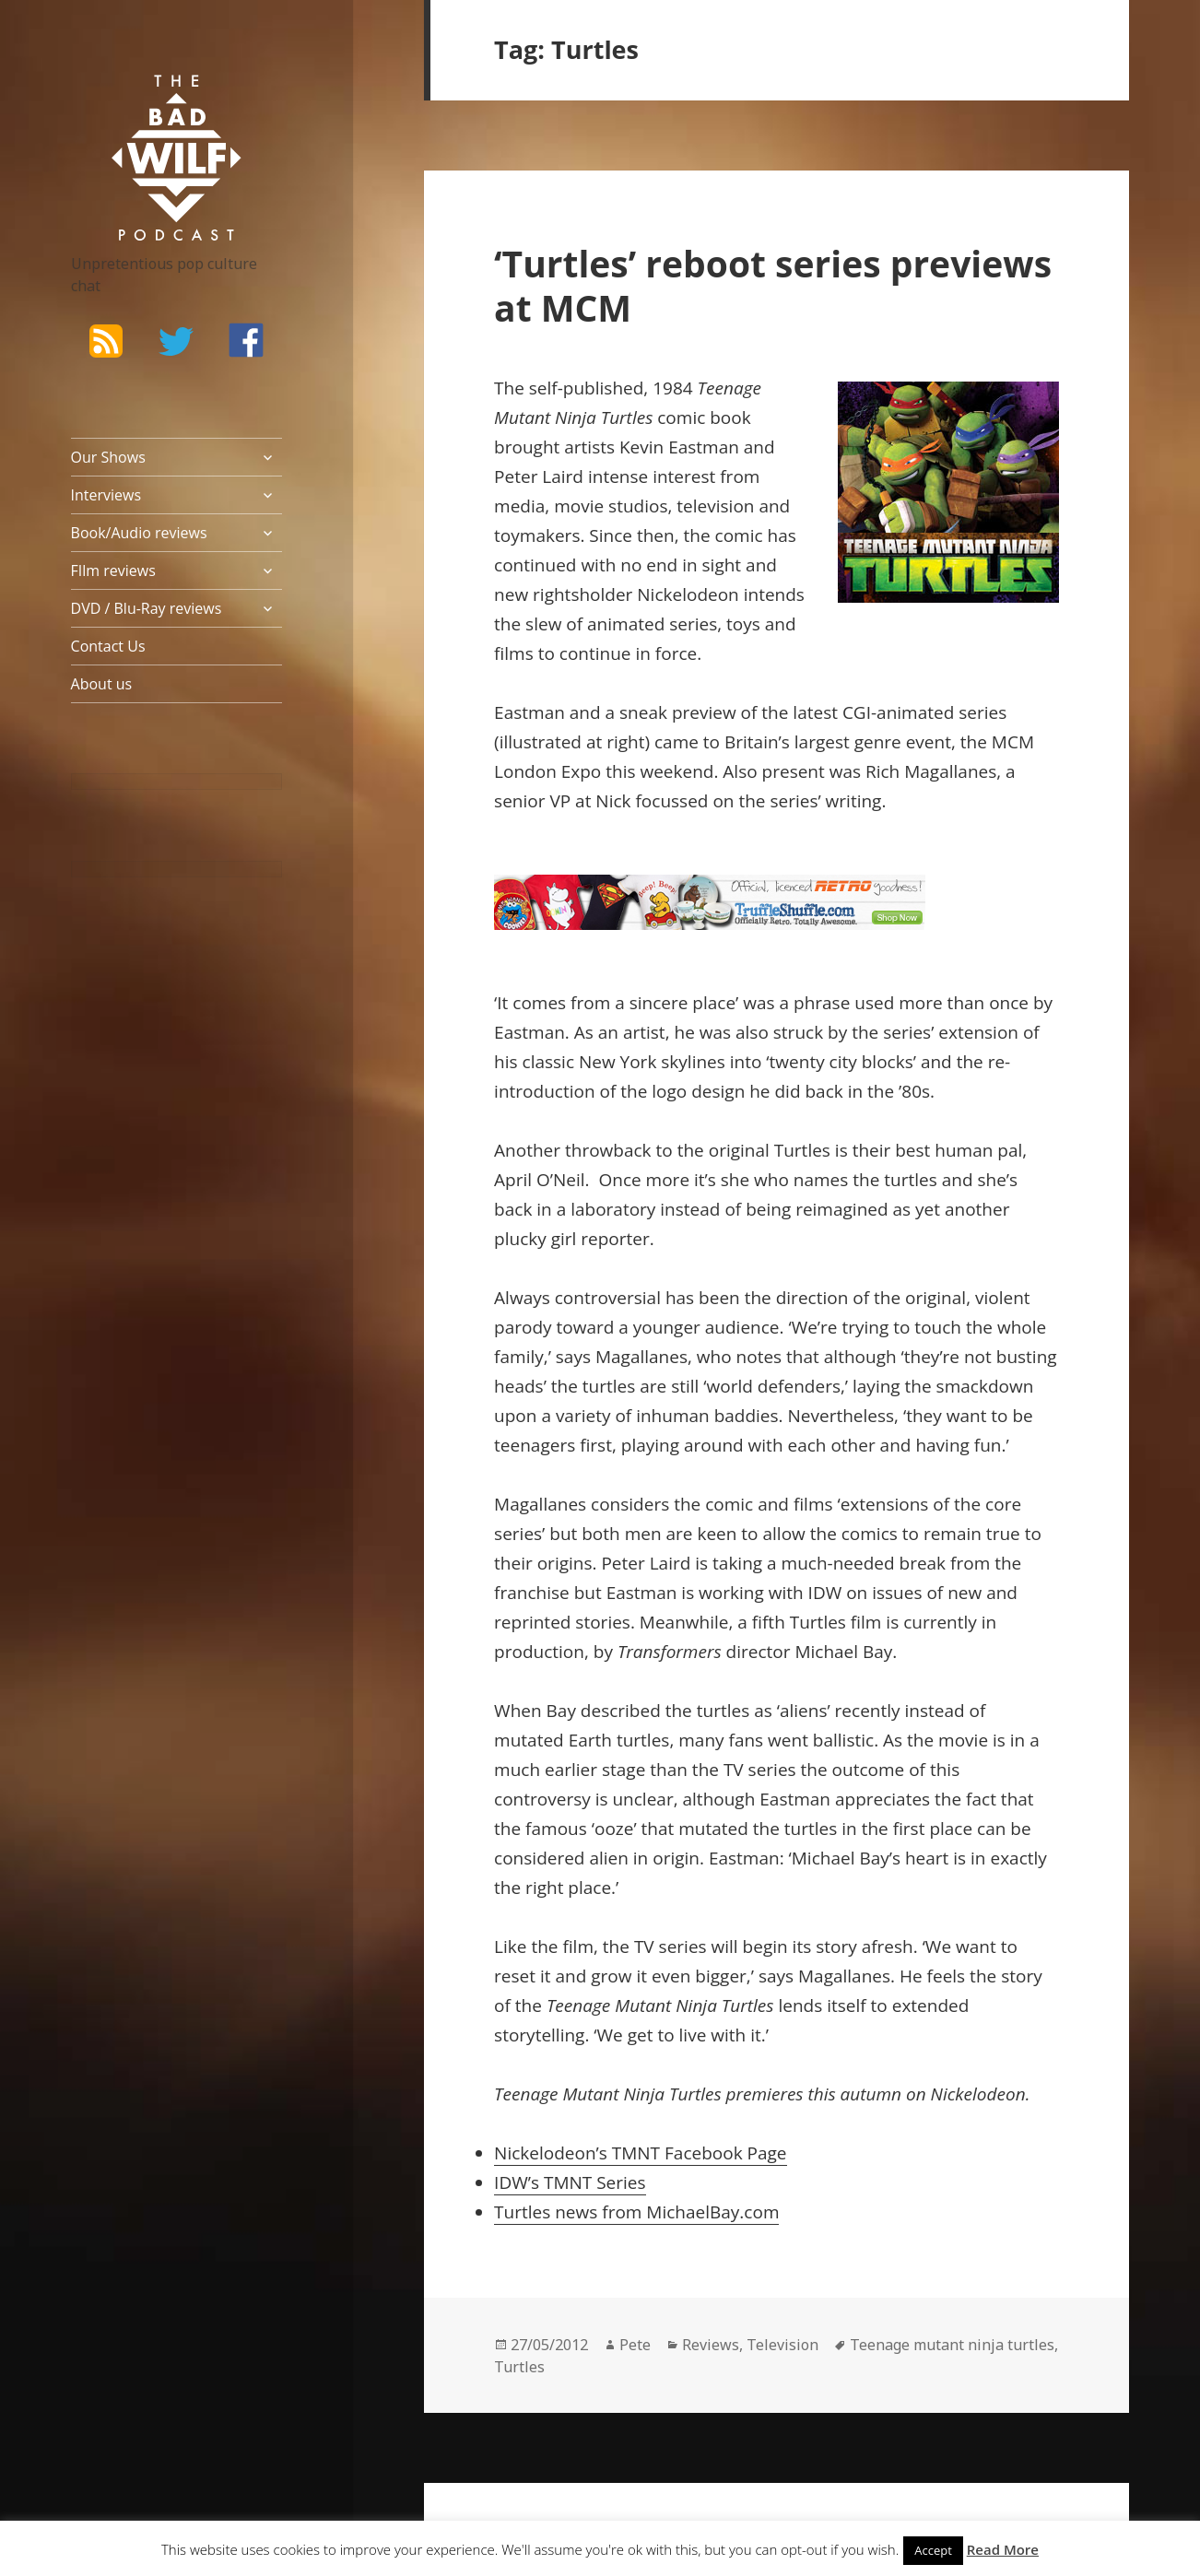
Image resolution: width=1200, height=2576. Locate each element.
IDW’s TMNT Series (569, 2182)
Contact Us (108, 646)
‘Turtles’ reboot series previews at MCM (773, 285)
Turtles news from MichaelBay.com (636, 2212)
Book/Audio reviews (139, 533)
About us (102, 684)
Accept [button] (933, 2550)
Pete (635, 2345)
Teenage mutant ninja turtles (952, 2345)
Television (782, 2345)
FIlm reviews (113, 570)
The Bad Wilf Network (149, 101)
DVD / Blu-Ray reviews (146, 608)
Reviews (710, 2345)
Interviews (106, 495)
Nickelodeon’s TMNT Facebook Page (640, 2153)
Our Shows (108, 457)
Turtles (519, 2367)
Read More (1003, 2549)
